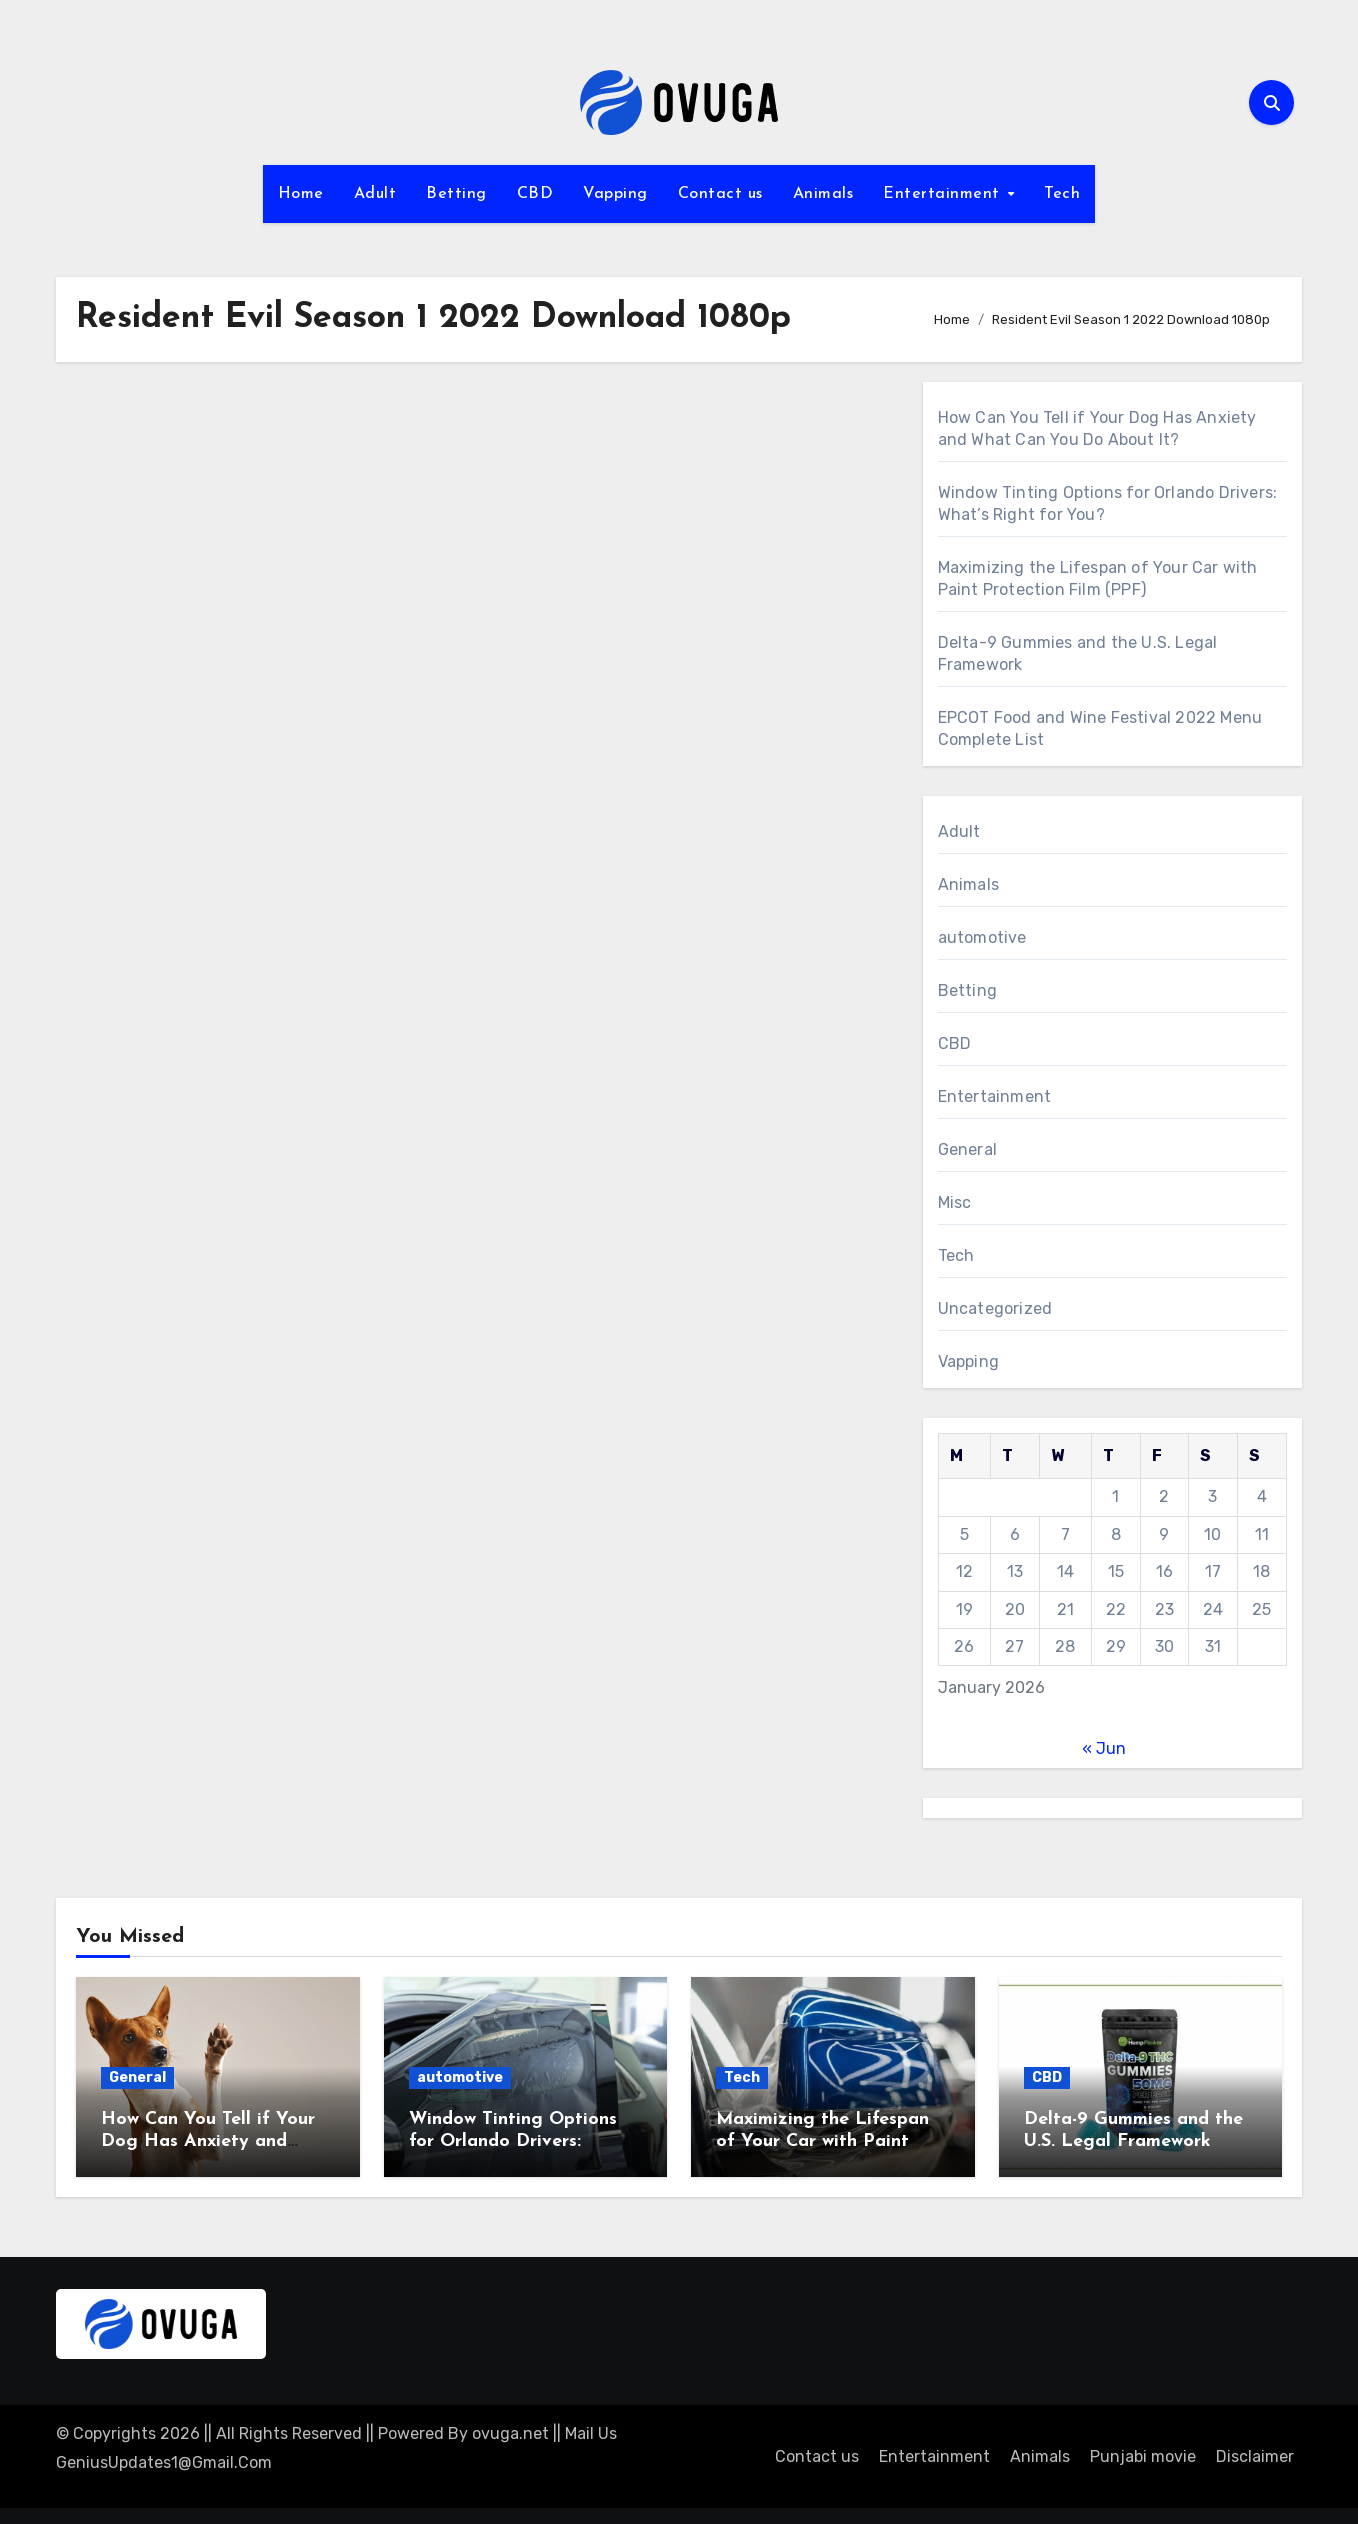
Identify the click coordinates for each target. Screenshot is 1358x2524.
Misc (955, 1202)
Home (301, 194)
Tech (1062, 194)
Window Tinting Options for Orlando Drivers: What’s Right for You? (513, 2141)
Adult (375, 194)
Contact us (720, 194)
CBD (535, 194)
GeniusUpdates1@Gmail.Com (164, 2462)
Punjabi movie (1143, 2456)
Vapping (615, 194)
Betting (456, 194)
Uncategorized (995, 1308)
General (967, 1149)
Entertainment (944, 194)
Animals (823, 194)
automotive (982, 937)
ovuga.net (510, 2433)
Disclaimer (1255, 2456)
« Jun (1104, 1748)
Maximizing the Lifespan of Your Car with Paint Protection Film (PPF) (822, 2141)
